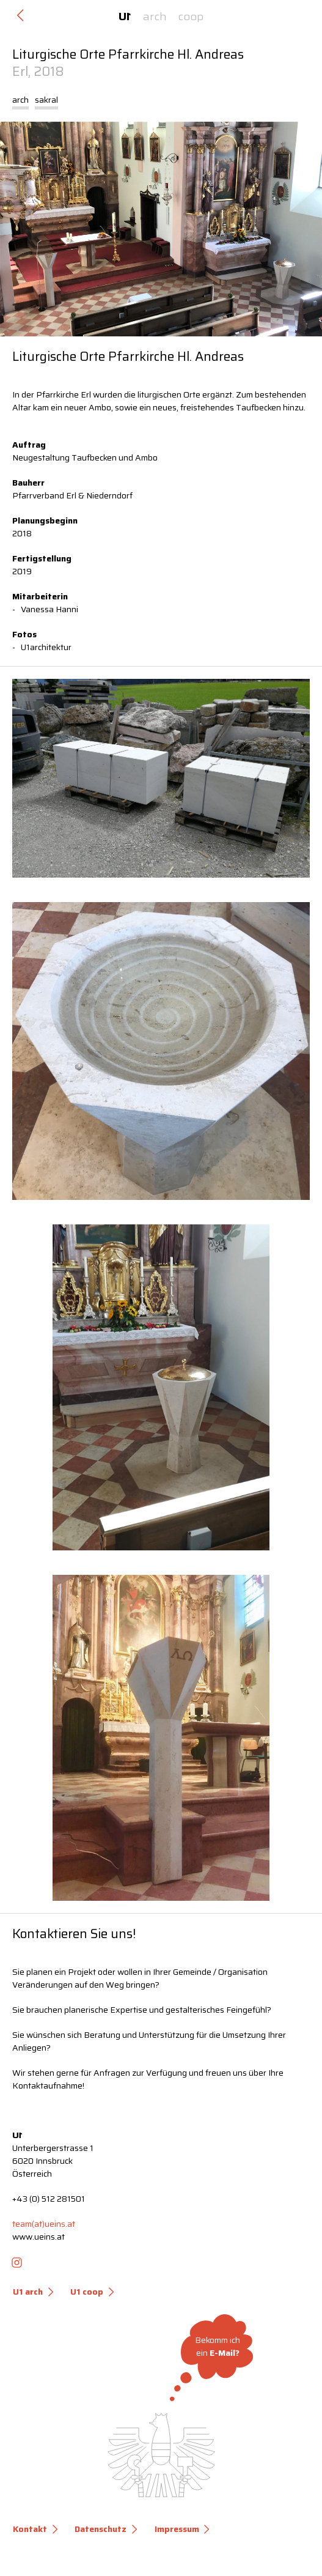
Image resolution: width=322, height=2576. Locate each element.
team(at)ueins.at (43, 2223)
